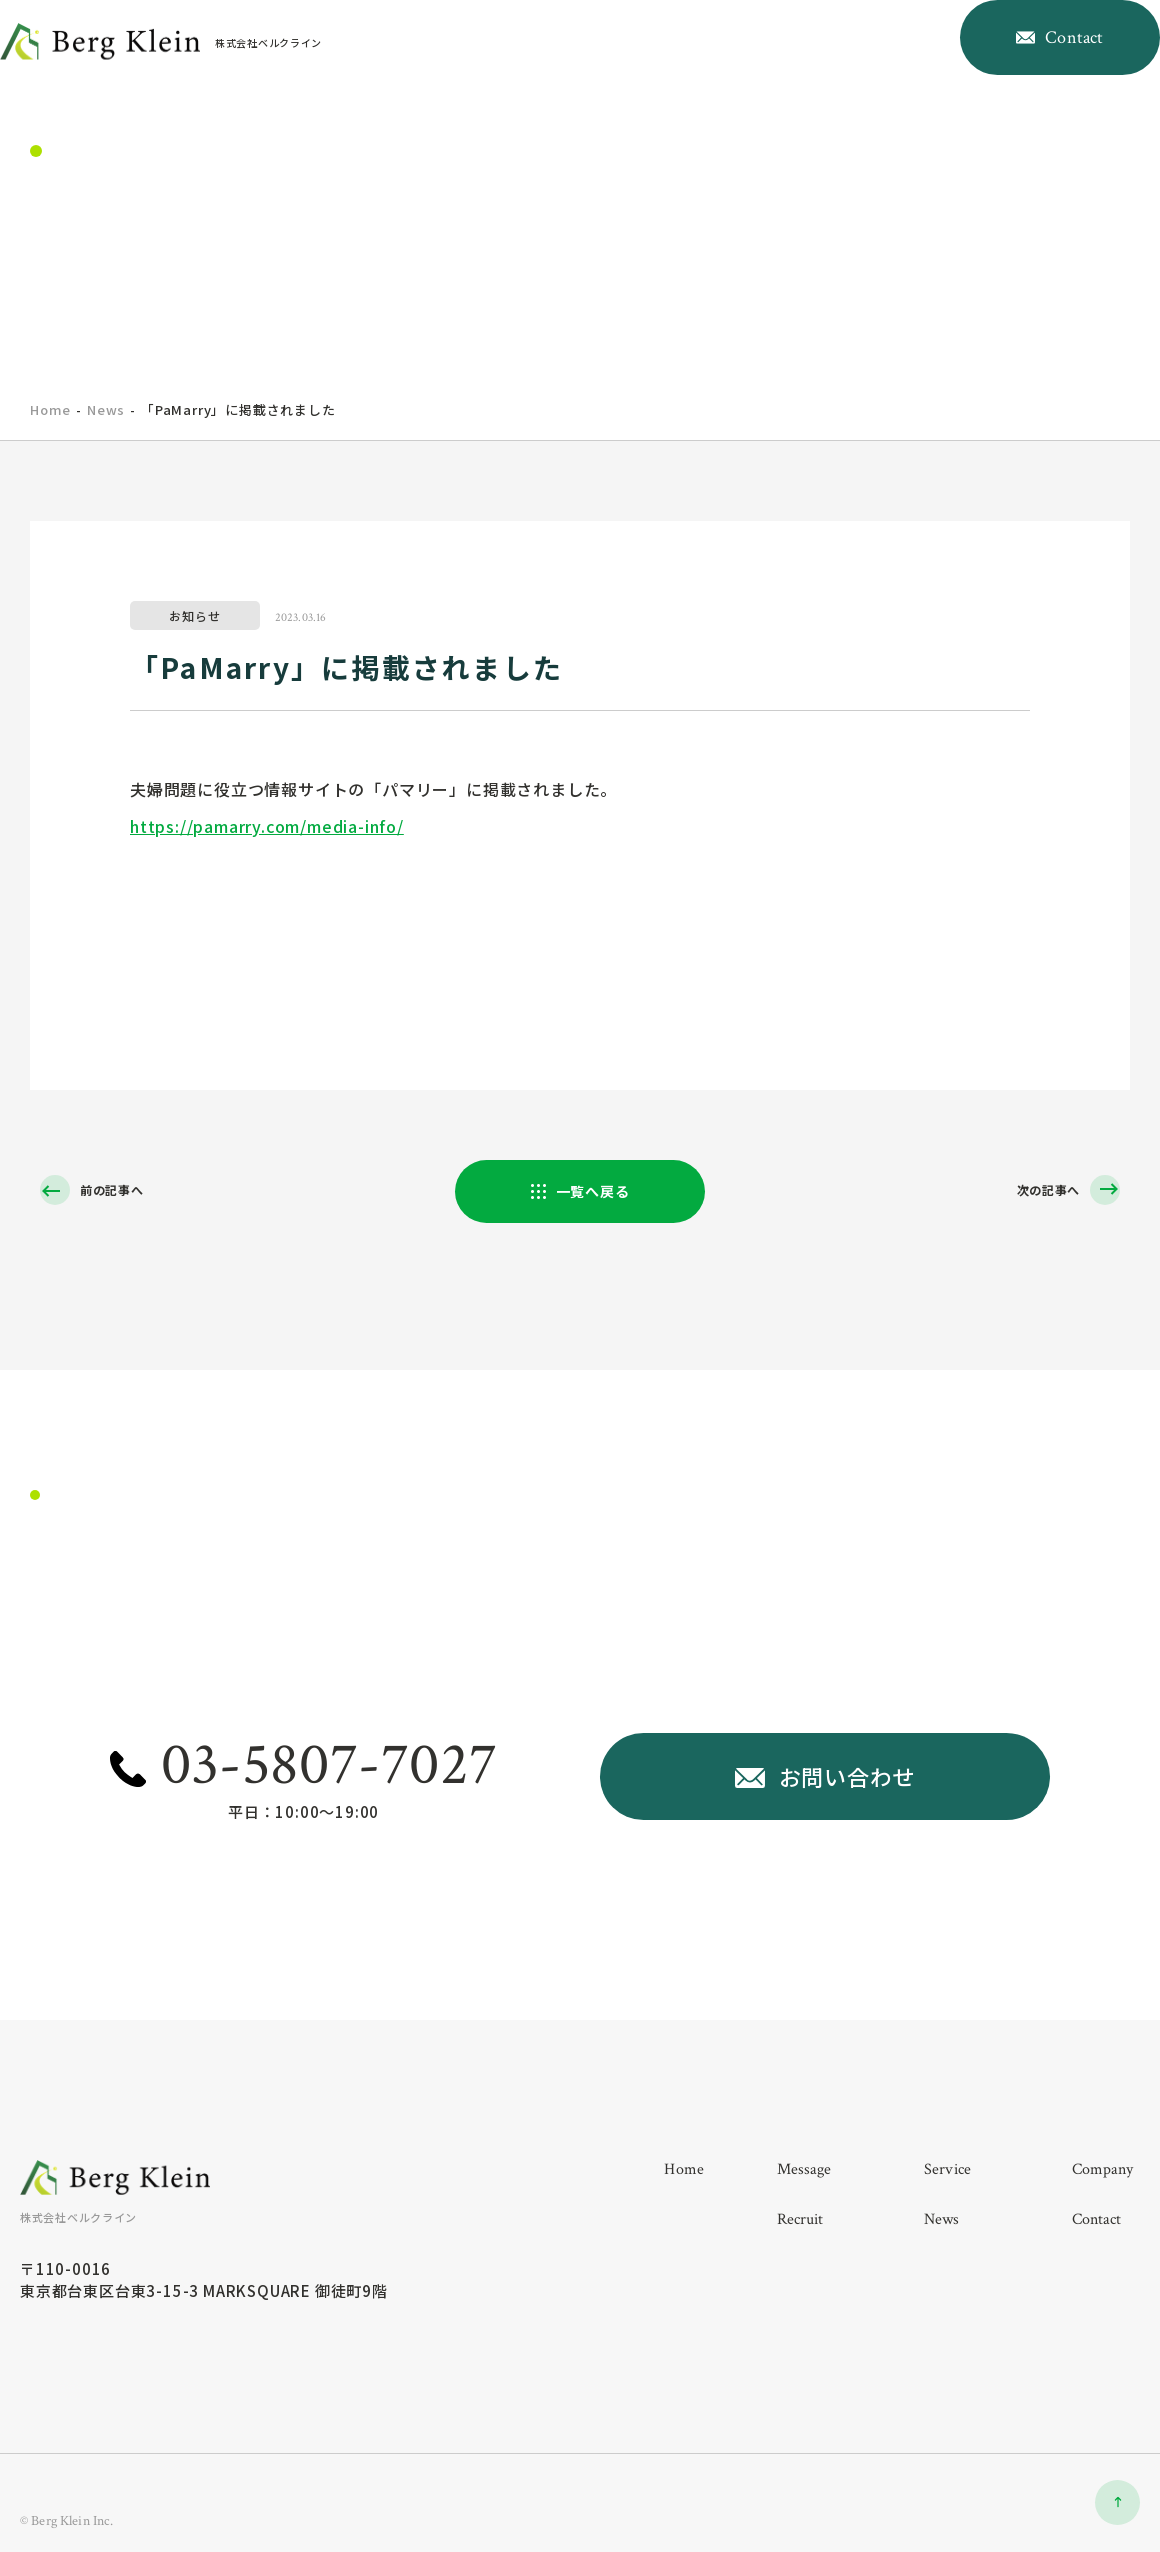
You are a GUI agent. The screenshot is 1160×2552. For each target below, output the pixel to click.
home (509, 72)
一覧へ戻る (593, 1193)
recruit (821, 72)
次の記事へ (1040, 1191)
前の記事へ (119, 1191)
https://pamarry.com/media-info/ (267, 826)
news (889, 72)
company (739, 72)
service (658, 72)
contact (1097, 2241)
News (106, 409)
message (581, 72)
